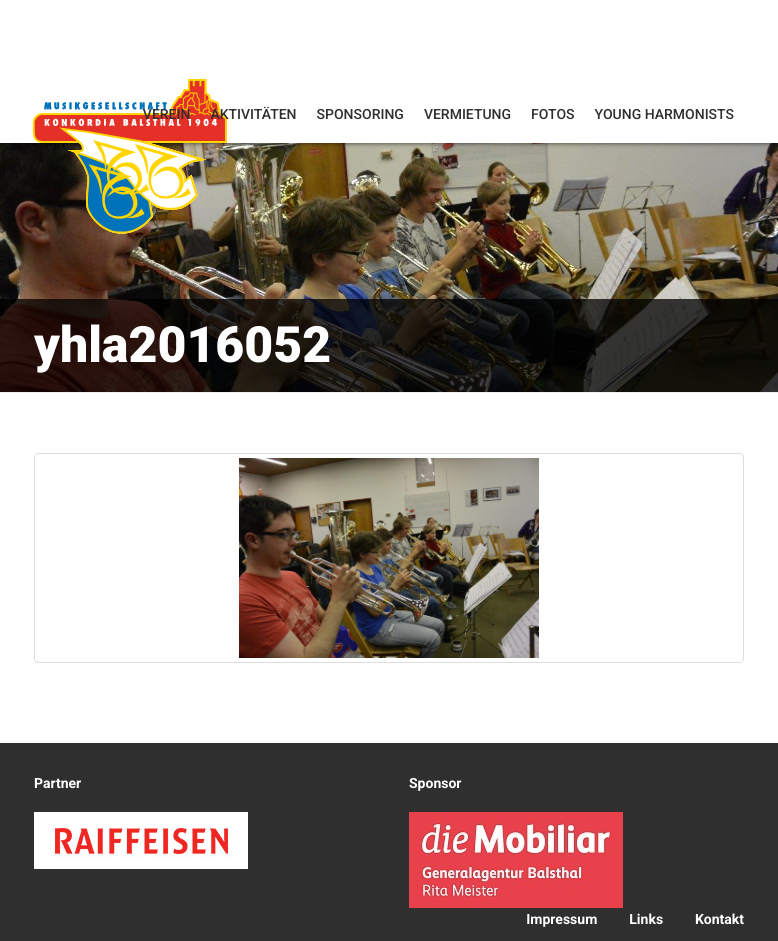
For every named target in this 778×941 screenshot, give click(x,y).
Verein (167, 115)
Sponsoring (360, 115)
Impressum (561, 920)
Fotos (553, 115)
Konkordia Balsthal (130, 155)
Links (646, 920)
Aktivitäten (253, 115)
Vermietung (467, 115)
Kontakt (719, 920)
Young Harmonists (664, 115)
